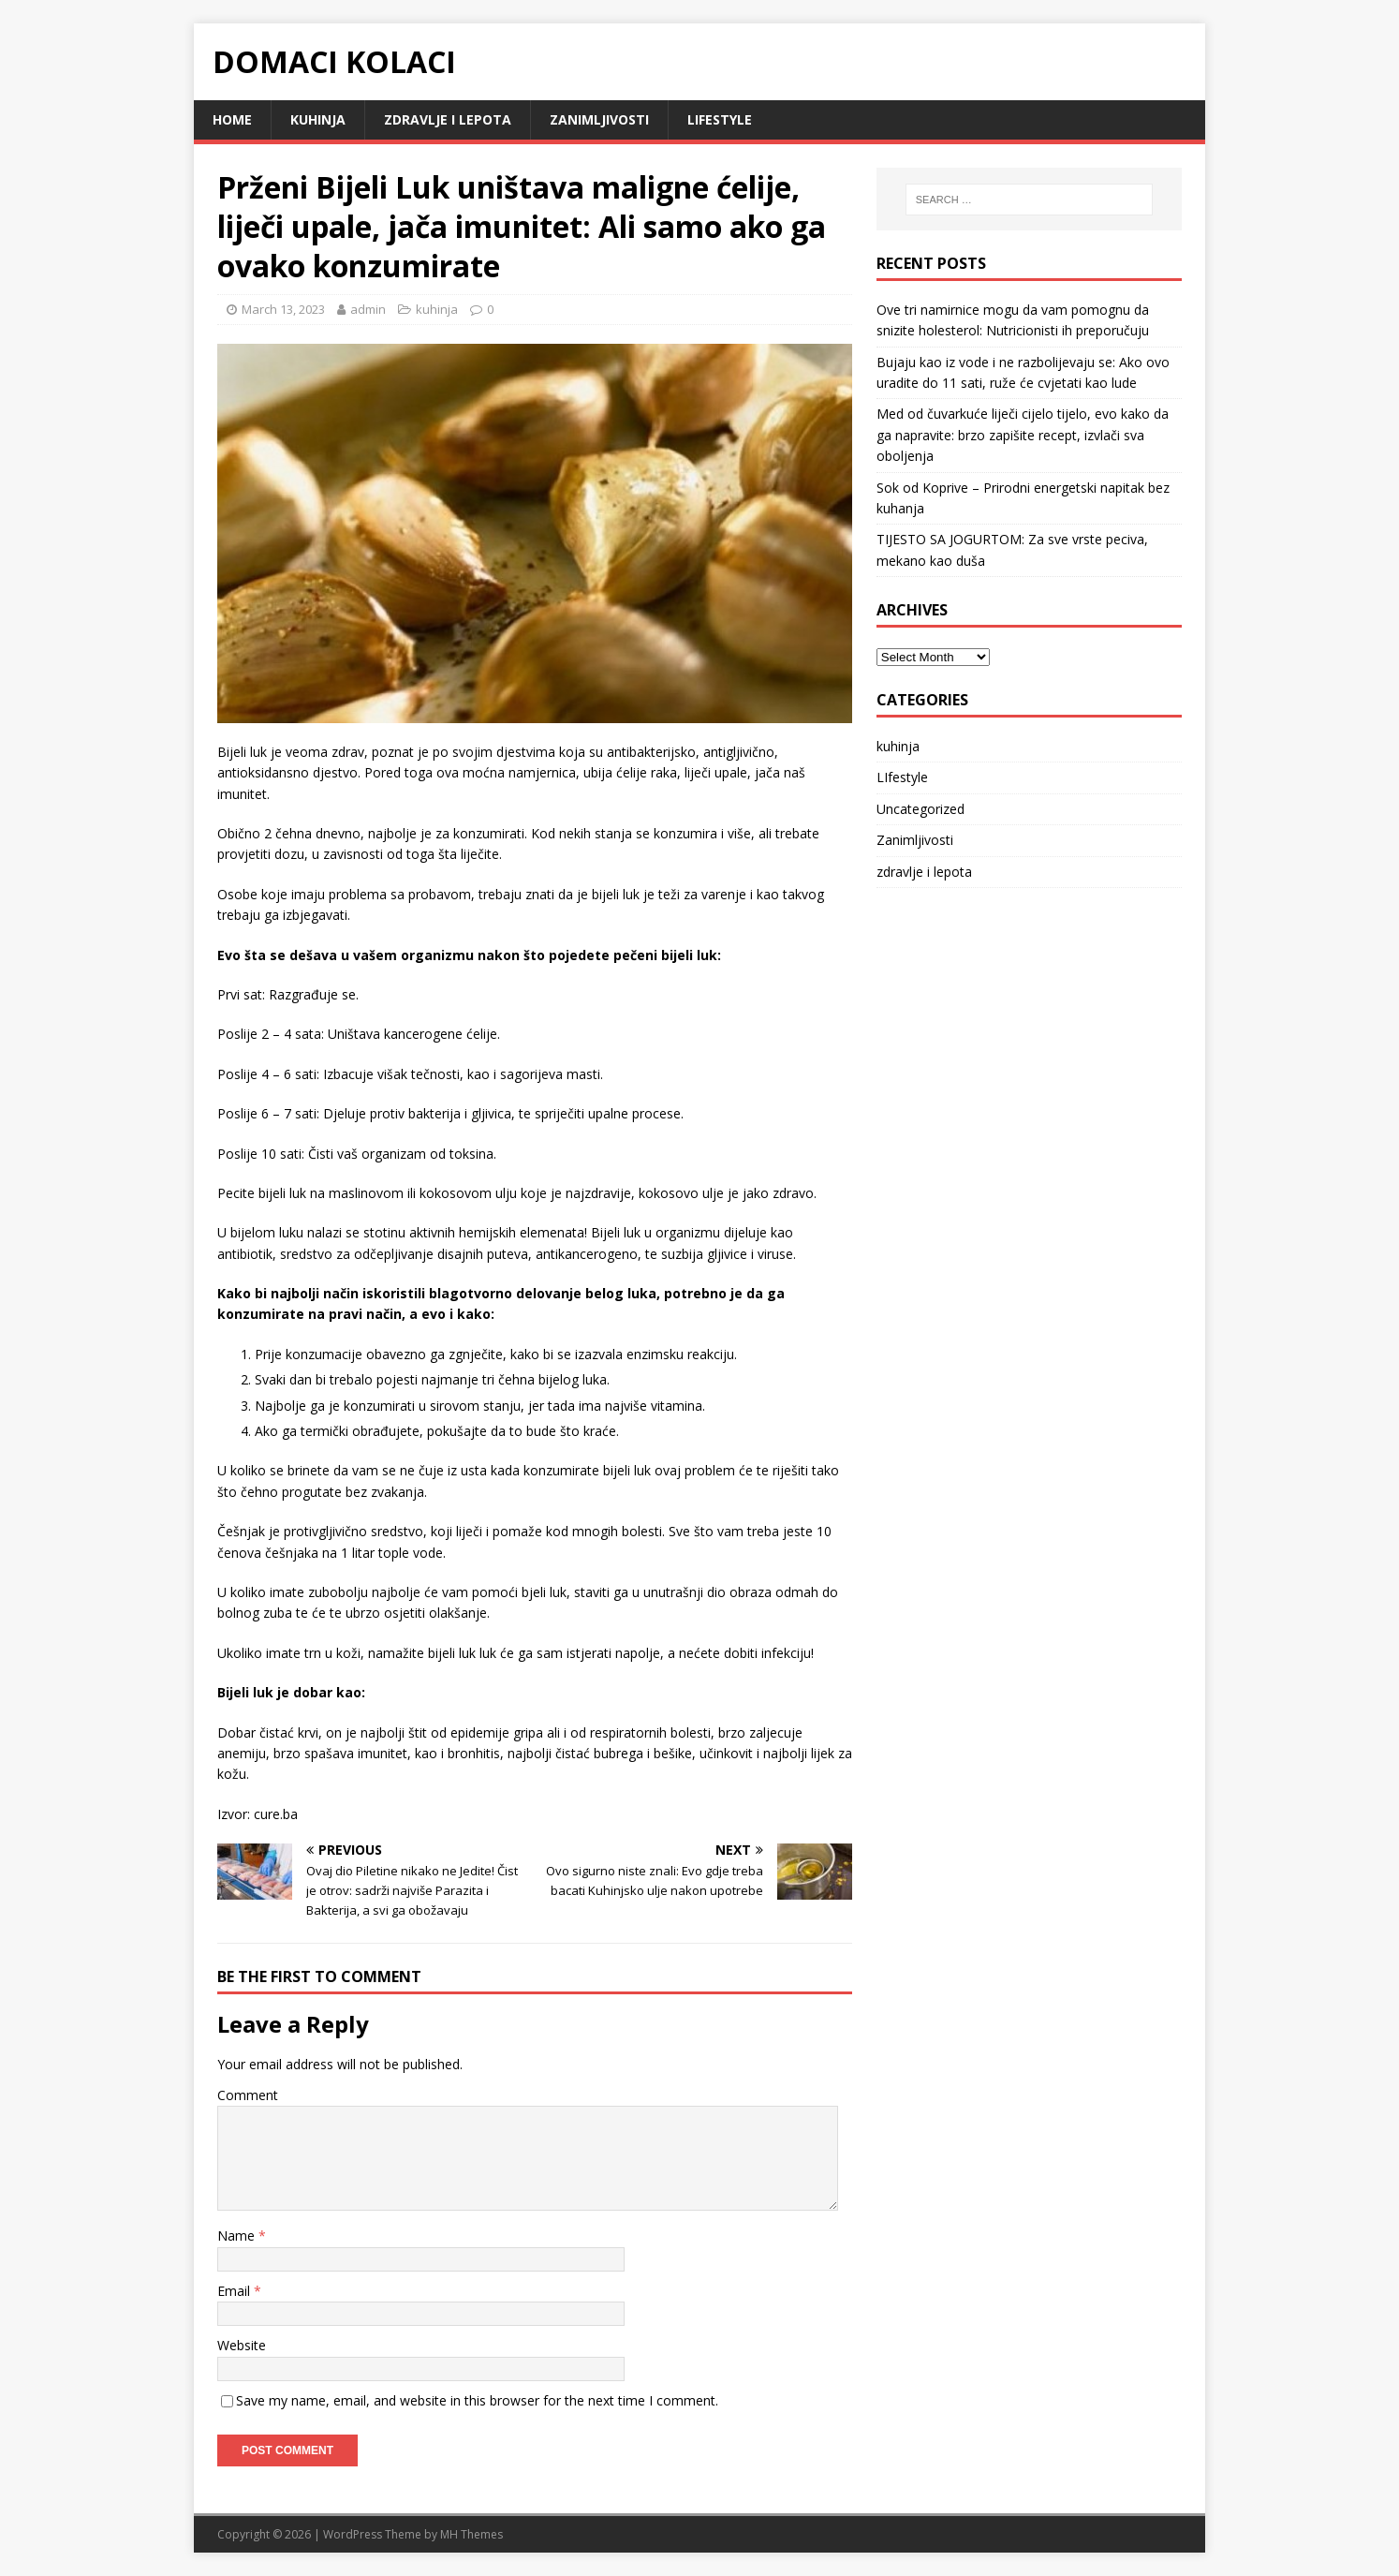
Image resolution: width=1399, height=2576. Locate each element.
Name (237, 2235)
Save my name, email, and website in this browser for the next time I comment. (477, 2400)
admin (368, 309)
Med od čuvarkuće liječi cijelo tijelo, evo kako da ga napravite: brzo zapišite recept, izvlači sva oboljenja (1022, 435)
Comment (247, 2095)
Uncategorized (920, 809)
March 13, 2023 (283, 309)
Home (232, 119)
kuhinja (318, 119)
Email (235, 2291)
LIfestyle (719, 119)
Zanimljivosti (599, 119)
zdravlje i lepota (447, 119)
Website (241, 2345)
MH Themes (471, 2534)
